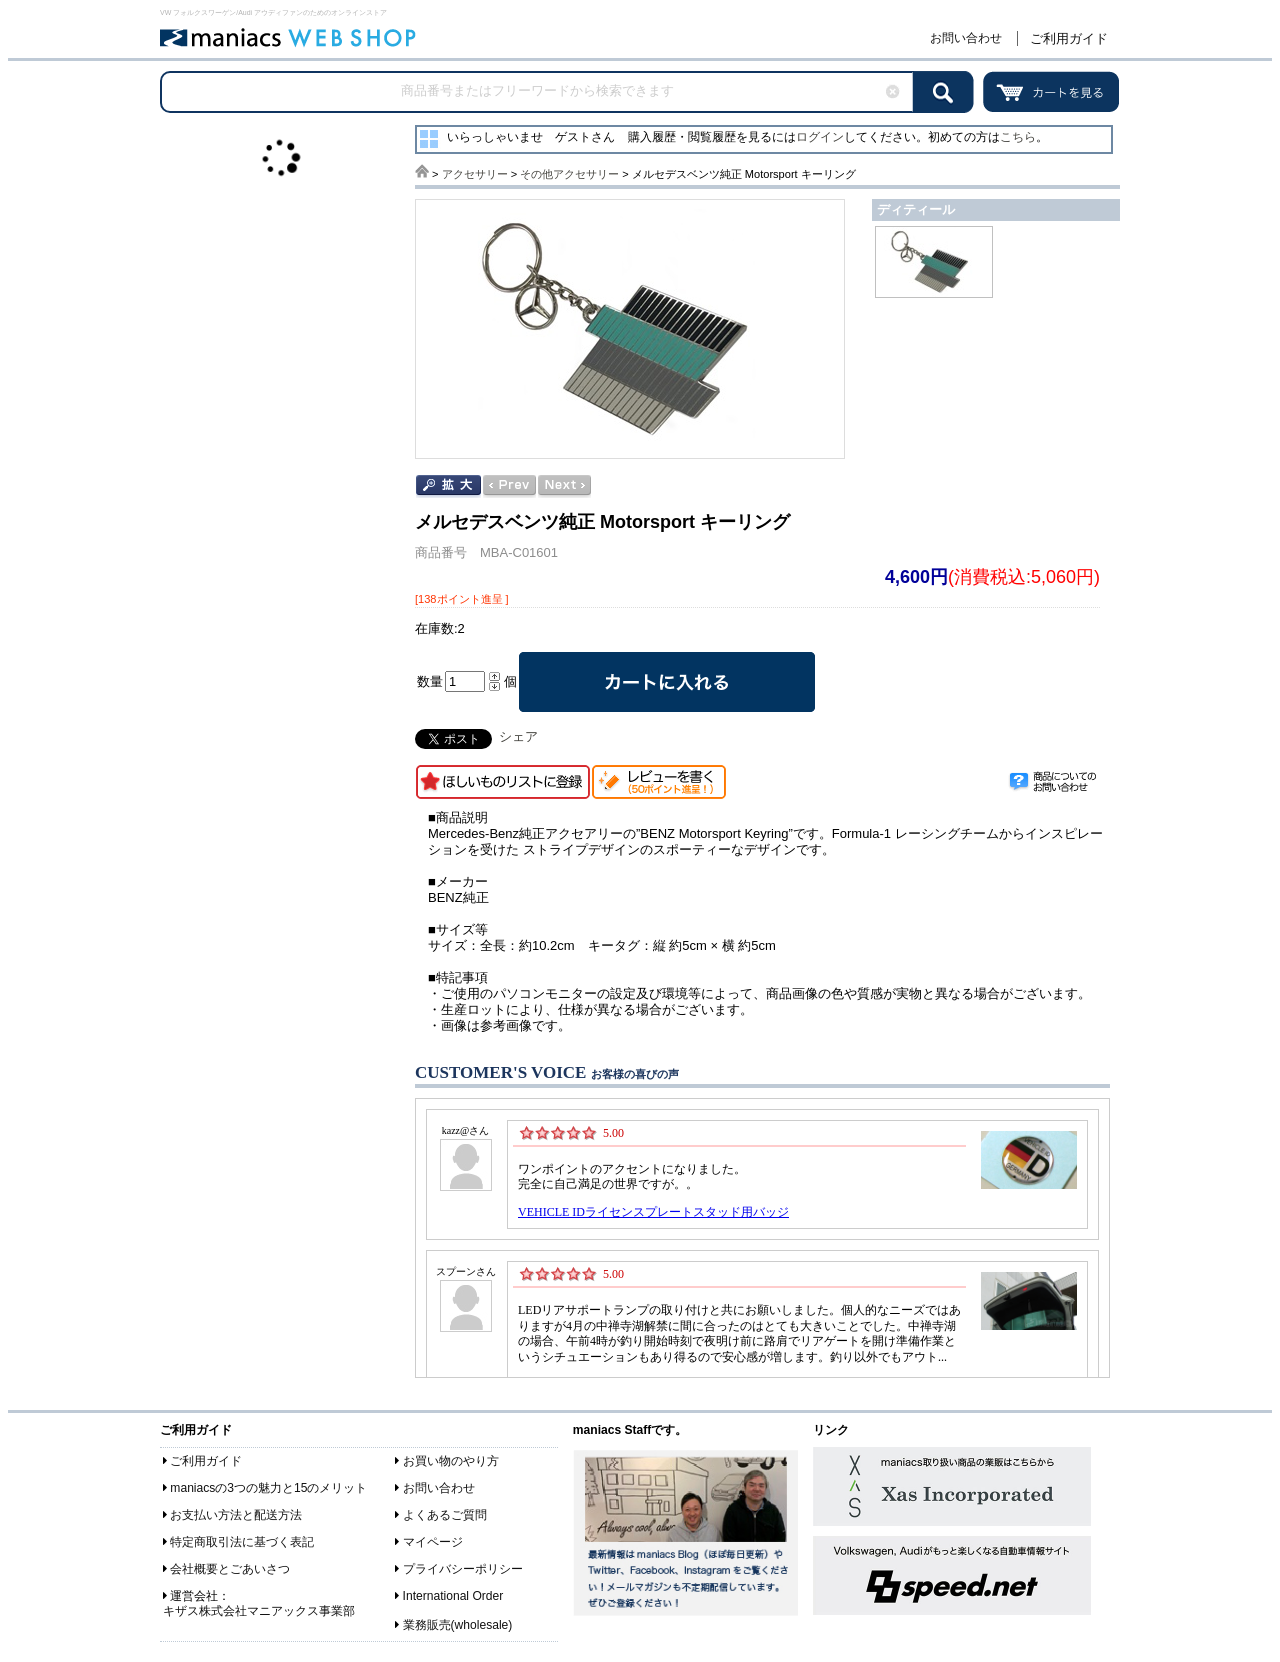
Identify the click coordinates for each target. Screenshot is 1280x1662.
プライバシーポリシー (463, 1569)
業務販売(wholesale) (458, 1625)
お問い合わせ (966, 38)
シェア (518, 736)
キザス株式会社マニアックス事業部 (259, 1611)
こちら (1018, 137)
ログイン (820, 137)
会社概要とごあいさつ (230, 1569)
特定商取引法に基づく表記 (242, 1542)
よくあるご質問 (445, 1515)
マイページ (433, 1542)
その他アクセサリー (569, 174)
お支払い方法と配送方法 (236, 1515)
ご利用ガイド (1069, 38)
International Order (453, 1596)
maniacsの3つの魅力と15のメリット (268, 1488)
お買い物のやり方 (451, 1461)
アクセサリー (475, 174)
